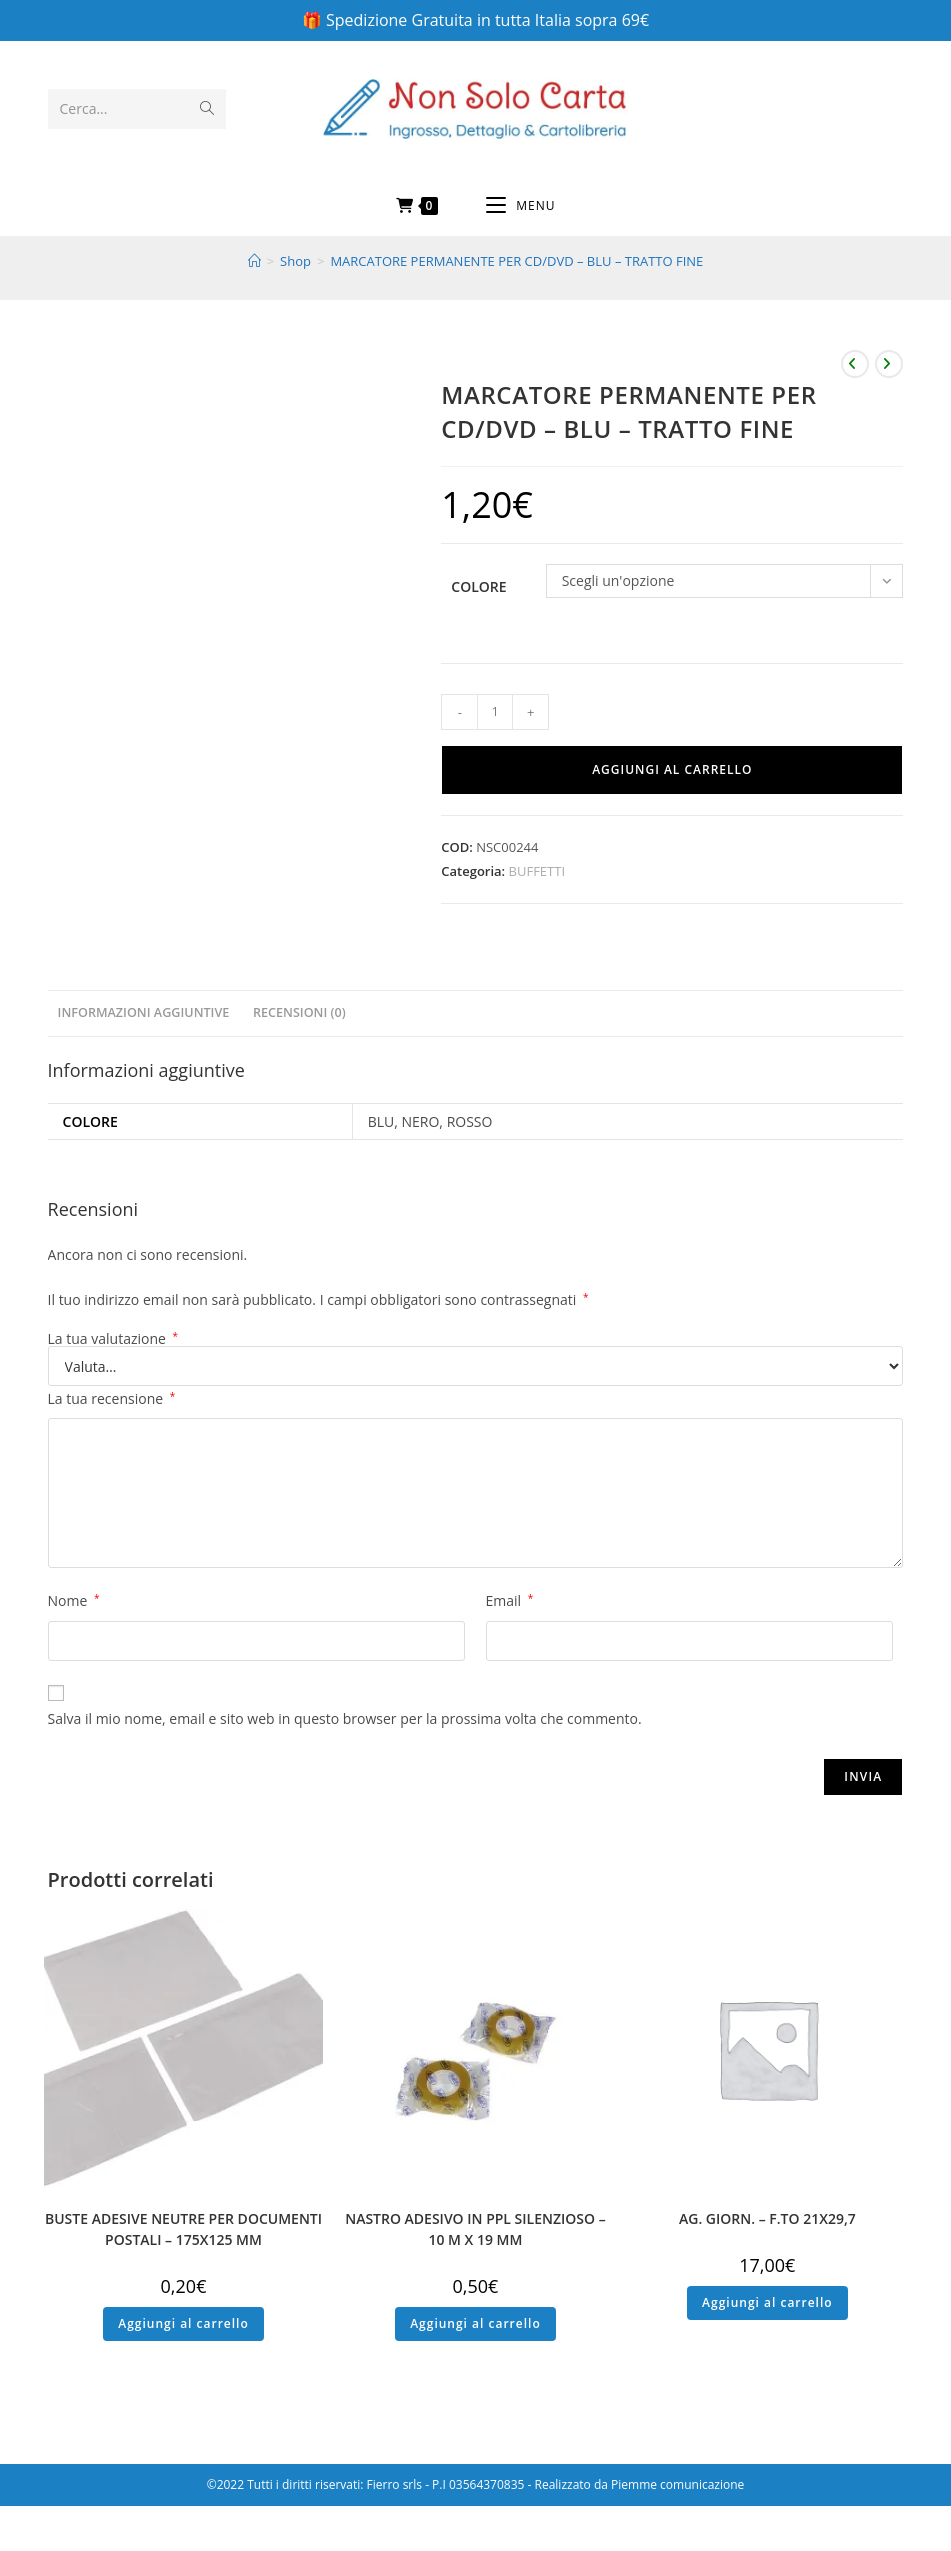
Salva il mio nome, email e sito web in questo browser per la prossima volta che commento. (345, 1718)
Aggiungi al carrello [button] (183, 2323)
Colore (478, 586)
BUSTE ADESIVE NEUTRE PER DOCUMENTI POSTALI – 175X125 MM (183, 2229)
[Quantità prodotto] (495, 712)
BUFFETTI (537, 871)
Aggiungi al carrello (672, 769)
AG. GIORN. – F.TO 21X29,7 (767, 2218)
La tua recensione (112, 1398)
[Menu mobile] (520, 206)
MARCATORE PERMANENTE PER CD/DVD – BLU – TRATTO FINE (516, 261)
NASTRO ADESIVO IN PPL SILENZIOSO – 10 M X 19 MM (475, 2229)
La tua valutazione (113, 1339)
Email (510, 1600)
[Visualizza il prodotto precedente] (855, 364)
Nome (74, 1600)
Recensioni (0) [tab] (299, 1012)
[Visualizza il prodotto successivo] (889, 364)
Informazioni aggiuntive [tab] (144, 1012)
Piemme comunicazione (677, 2484)
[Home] (254, 261)
